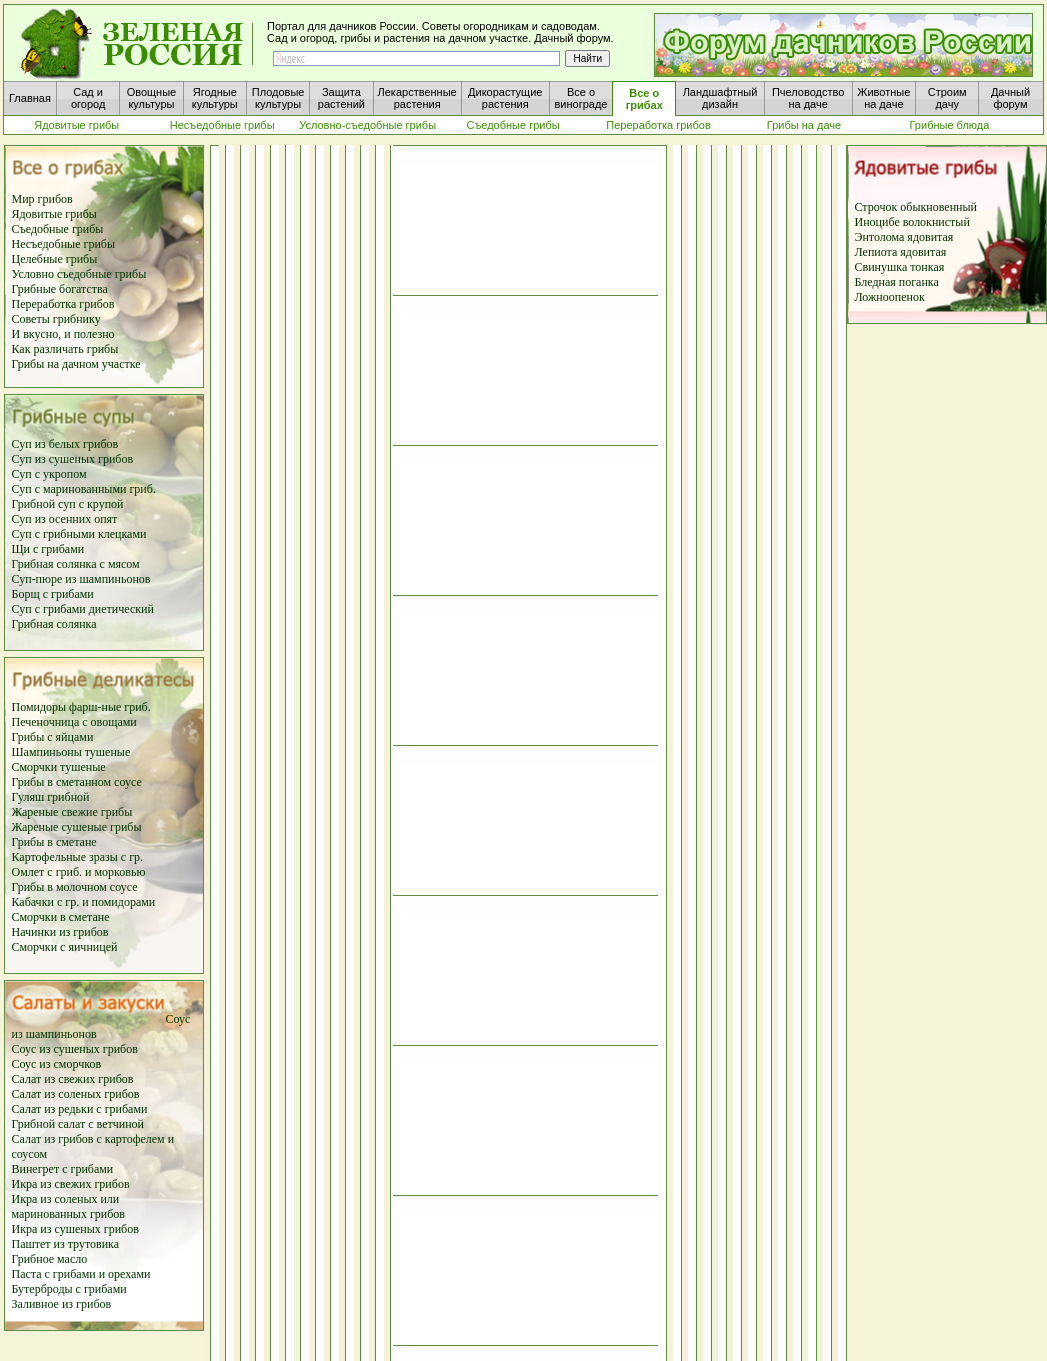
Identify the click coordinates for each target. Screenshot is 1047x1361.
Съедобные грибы (58, 229)
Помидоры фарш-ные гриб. (81, 707)
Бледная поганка (897, 282)
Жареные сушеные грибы (77, 827)
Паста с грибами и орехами (81, 1274)
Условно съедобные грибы (79, 274)
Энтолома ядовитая (904, 237)
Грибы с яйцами (53, 737)
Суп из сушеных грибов (73, 459)
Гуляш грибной (51, 797)
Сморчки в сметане (61, 917)
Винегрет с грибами (63, 1169)
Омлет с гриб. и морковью (79, 872)
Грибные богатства (60, 289)
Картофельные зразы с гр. (78, 857)
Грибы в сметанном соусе (77, 782)
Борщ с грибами (53, 594)
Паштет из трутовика (66, 1244)
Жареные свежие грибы (72, 812)
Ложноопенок (890, 297)
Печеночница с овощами (74, 722)
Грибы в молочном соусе (75, 887)
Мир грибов (42, 199)
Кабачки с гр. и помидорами (84, 902)
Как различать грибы (65, 349)
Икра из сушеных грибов (75, 1229)
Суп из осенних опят (65, 519)
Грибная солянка (54, 624)
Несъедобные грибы (64, 244)
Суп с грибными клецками (79, 534)
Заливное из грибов (62, 1304)
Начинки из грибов (60, 932)
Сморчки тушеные (59, 767)
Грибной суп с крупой (68, 504)
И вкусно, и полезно (63, 334)
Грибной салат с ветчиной (78, 1124)
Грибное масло (50, 1259)
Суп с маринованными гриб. (84, 489)
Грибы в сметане (54, 842)
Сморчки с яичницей (65, 947)
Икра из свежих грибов (71, 1184)
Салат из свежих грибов (73, 1079)
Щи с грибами (48, 549)
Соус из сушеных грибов (75, 1049)
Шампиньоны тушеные (71, 752)
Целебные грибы (55, 259)
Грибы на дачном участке (76, 364)
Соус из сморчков (57, 1064)
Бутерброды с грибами (69, 1289)
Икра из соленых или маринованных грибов (69, 1206)
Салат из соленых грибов (76, 1094)
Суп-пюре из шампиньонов (81, 579)
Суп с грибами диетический (83, 609)
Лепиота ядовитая (901, 252)
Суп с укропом (49, 474)
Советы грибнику (56, 319)
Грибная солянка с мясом (76, 564)
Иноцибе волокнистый (912, 222)
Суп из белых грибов (65, 444)
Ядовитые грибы (54, 214)
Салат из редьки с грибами (80, 1109)
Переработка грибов (63, 304)
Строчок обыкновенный (916, 207)
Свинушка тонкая (900, 267)
